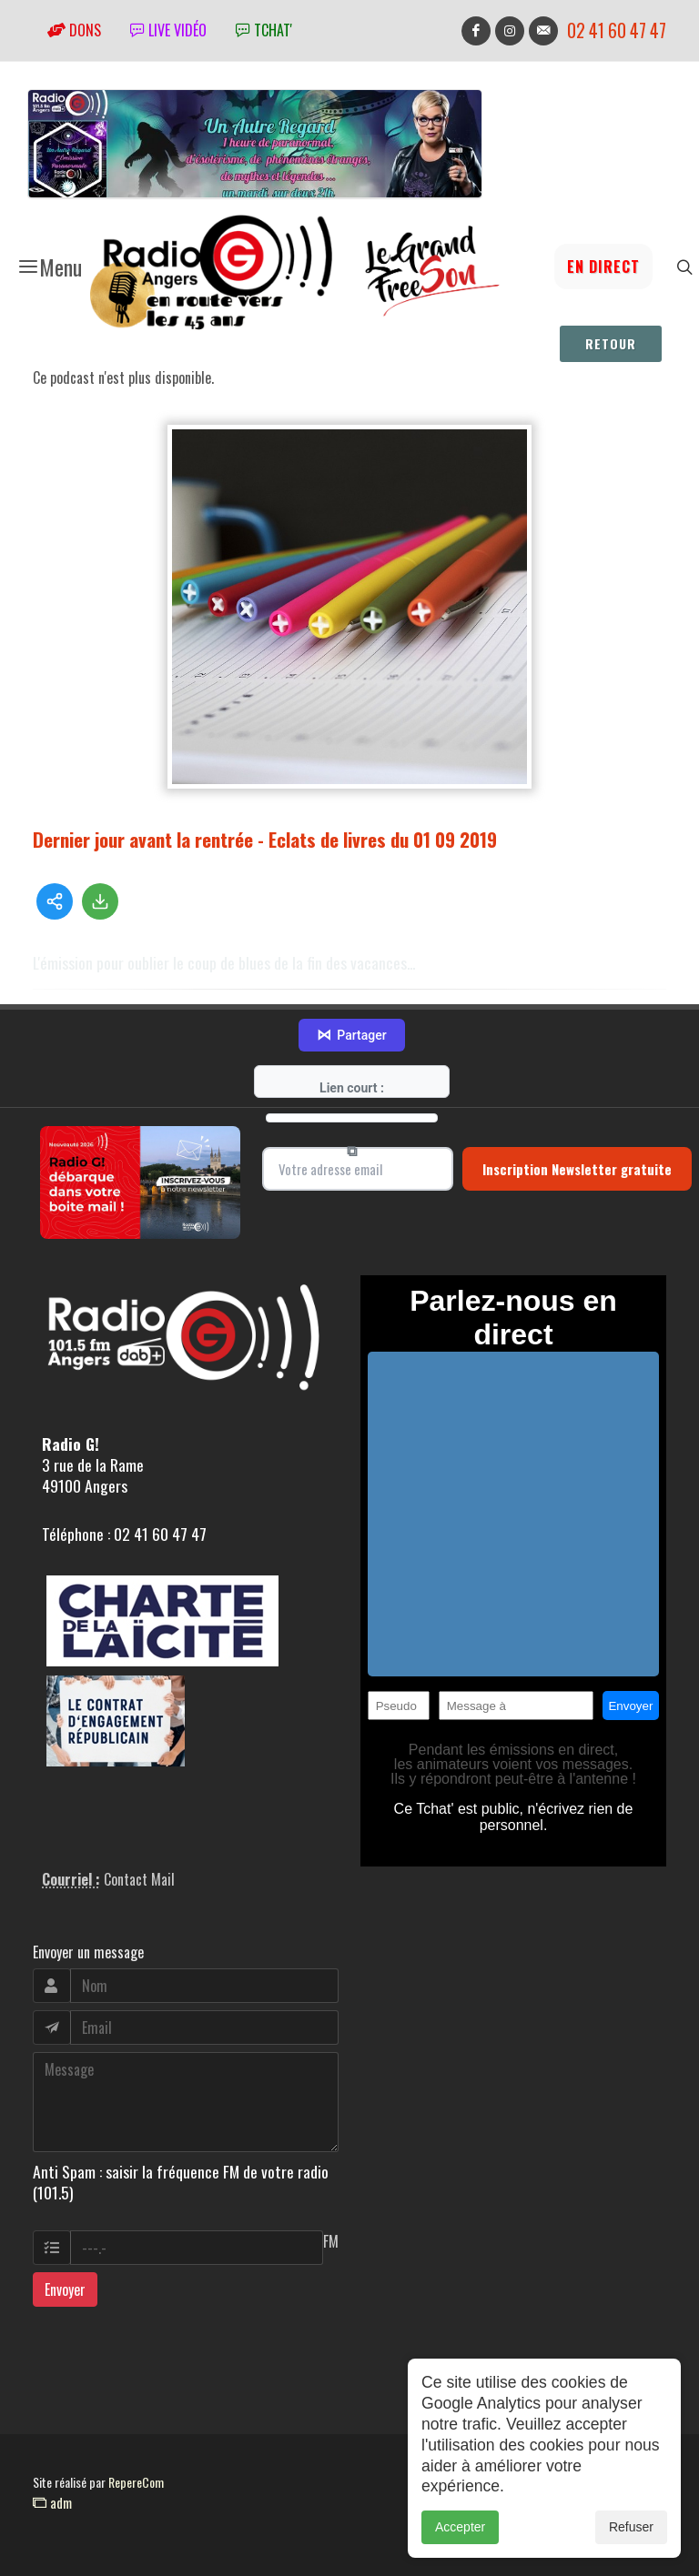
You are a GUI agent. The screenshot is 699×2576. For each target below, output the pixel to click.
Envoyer (65, 2289)
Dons (74, 30)
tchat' (264, 30)
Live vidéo (168, 30)
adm (52, 2502)
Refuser (631, 2536)
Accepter (460, 2536)
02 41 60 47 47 (616, 30)
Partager (351, 1035)
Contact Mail (139, 1879)
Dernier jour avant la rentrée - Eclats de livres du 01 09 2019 (265, 839)
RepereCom (136, 2481)
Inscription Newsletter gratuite (577, 1169)
